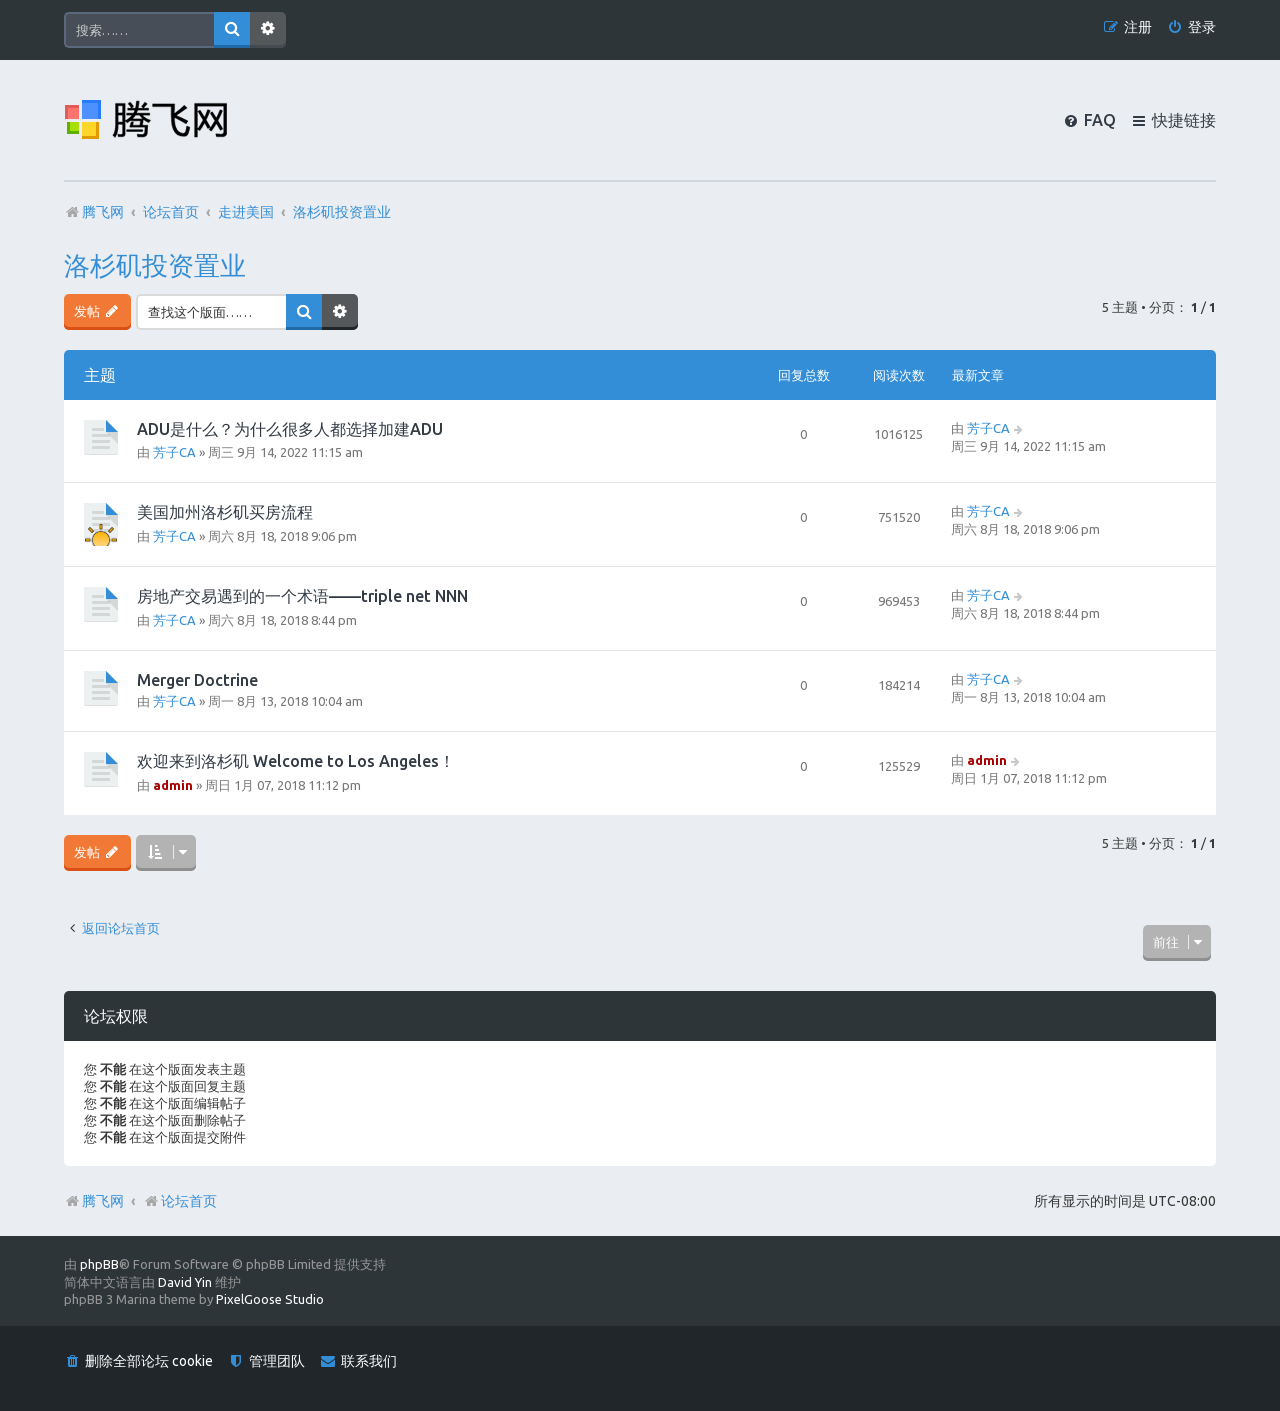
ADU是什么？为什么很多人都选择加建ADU (290, 429)
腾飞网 (103, 1201)
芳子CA (174, 452)
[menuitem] (1191, 27)
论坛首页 (180, 1201)
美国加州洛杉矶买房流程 (225, 512)
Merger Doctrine (197, 680)
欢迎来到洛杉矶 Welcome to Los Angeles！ (296, 761)
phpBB (99, 1264)
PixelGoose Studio (270, 1299)
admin (173, 785)
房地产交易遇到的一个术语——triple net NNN (302, 596)
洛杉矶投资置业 (155, 265)
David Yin (185, 1282)
